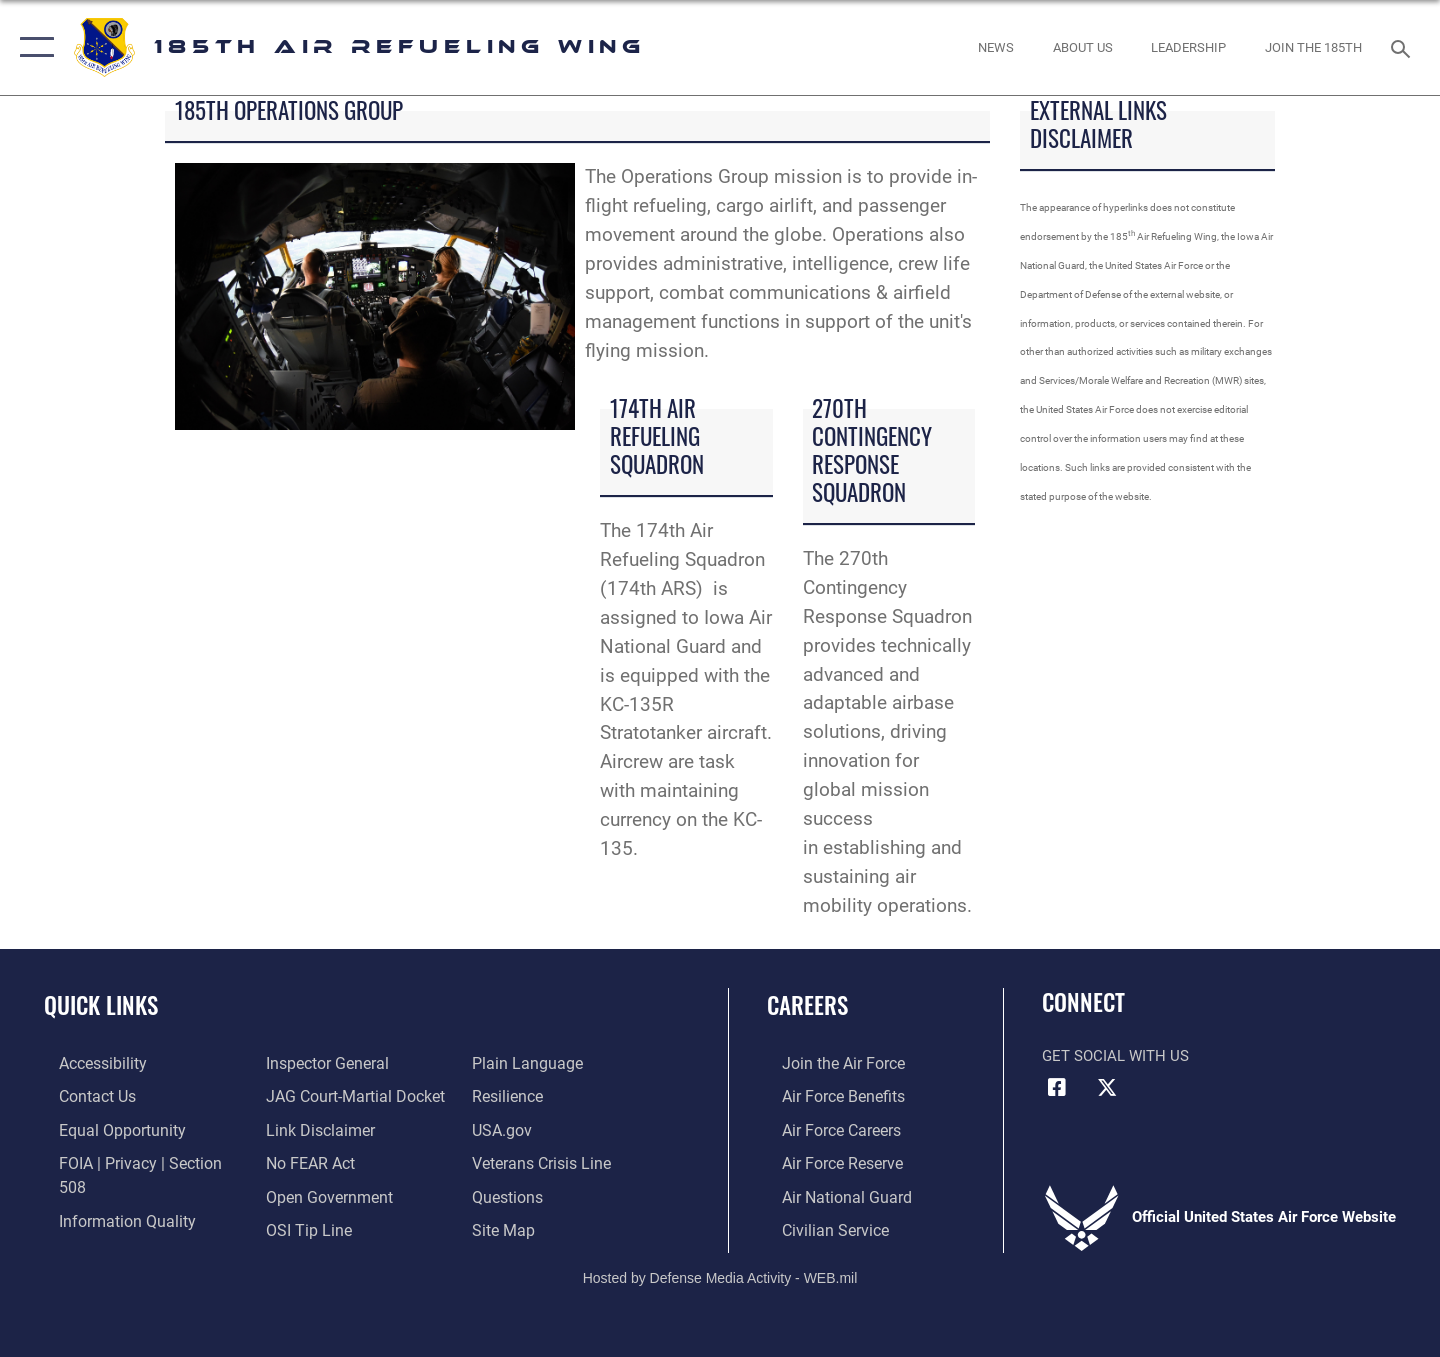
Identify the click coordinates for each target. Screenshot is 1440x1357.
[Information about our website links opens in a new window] (313, 1095)
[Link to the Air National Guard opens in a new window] (828, 1194)
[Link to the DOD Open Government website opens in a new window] (320, 1161)
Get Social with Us (1115, 1056)
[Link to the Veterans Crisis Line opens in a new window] (544, 1128)
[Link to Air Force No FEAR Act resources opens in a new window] (304, 1128)
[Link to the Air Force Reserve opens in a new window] (826, 1161)
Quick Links (101, 1005)
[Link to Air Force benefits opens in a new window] (826, 1095)
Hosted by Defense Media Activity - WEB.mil (720, 1273)
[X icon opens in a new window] (1107, 1088)
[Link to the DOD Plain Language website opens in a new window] (311, 1226)
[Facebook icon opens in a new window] (1057, 1088)
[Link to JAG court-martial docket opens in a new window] (347, 1063)
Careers (807, 1005)
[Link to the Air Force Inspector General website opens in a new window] (103, 1226)
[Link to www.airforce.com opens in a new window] (826, 1063)
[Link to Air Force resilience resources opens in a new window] (511, 1063)
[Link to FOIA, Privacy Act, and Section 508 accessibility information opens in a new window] (135, 1161)
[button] (32, 47)
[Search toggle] (1403, 47)
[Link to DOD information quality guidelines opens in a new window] (108, 1194)
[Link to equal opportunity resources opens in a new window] (103, 1128)
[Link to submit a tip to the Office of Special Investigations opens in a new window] (301, 1194)
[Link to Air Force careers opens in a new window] (825, 1128)
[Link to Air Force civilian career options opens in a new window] (818, 1226)
